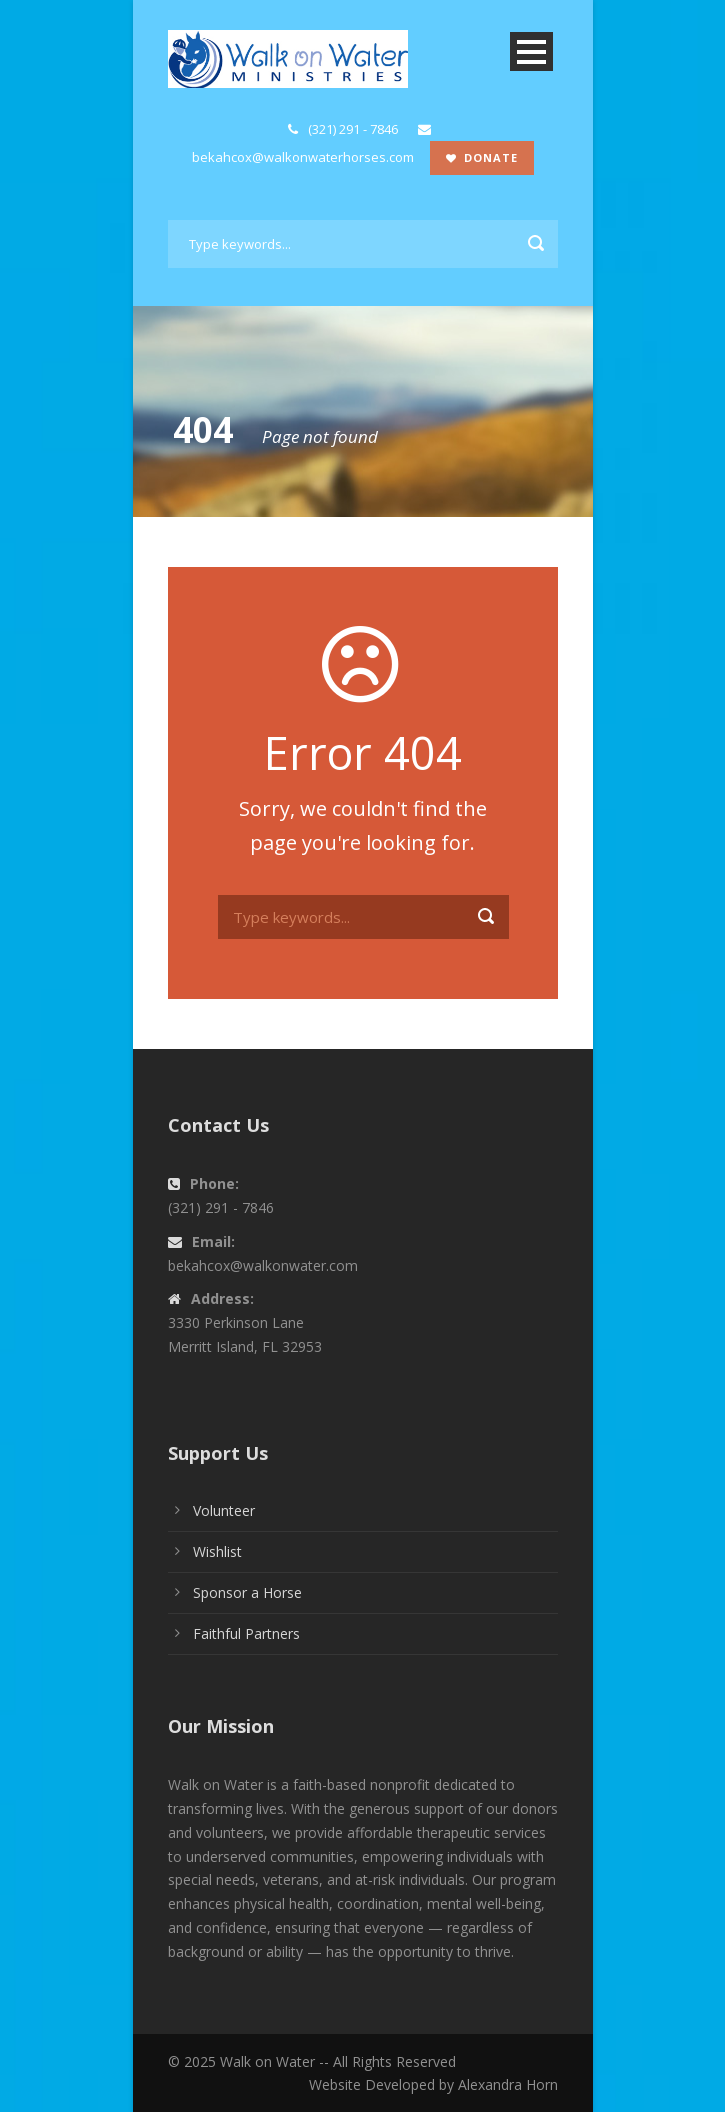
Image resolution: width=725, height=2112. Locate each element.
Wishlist (217, 1551)
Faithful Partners (246, 1633)
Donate (482, 157)
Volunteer (224, 1510)
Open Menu (531, 51)
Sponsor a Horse (247, 1592)
